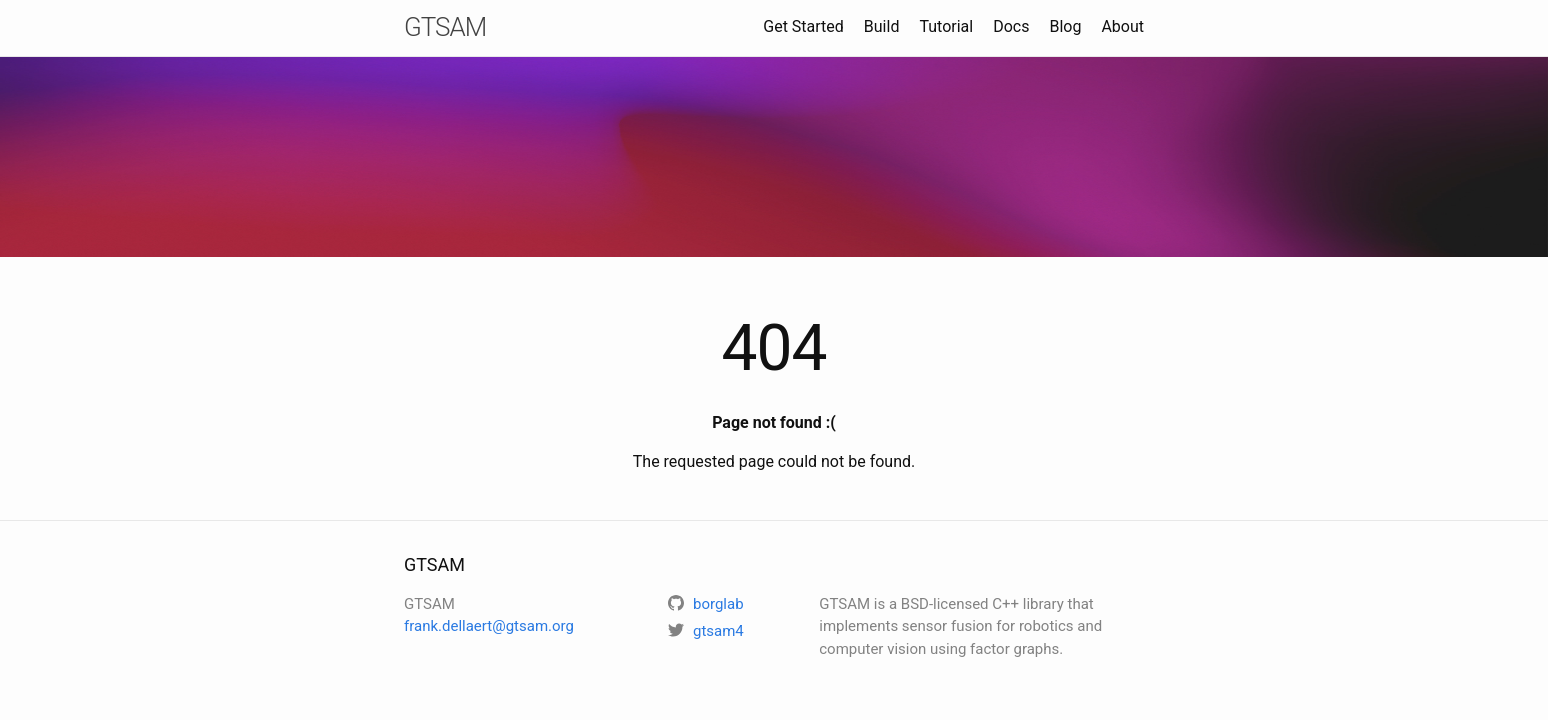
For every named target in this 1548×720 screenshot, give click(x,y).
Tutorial (946, 26)
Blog (1065, 26)
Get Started (803, 26)
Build (882, 26)
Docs (1011, 26)
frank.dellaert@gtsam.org (489, 626)
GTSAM (445, 27)
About (1122, 26)
